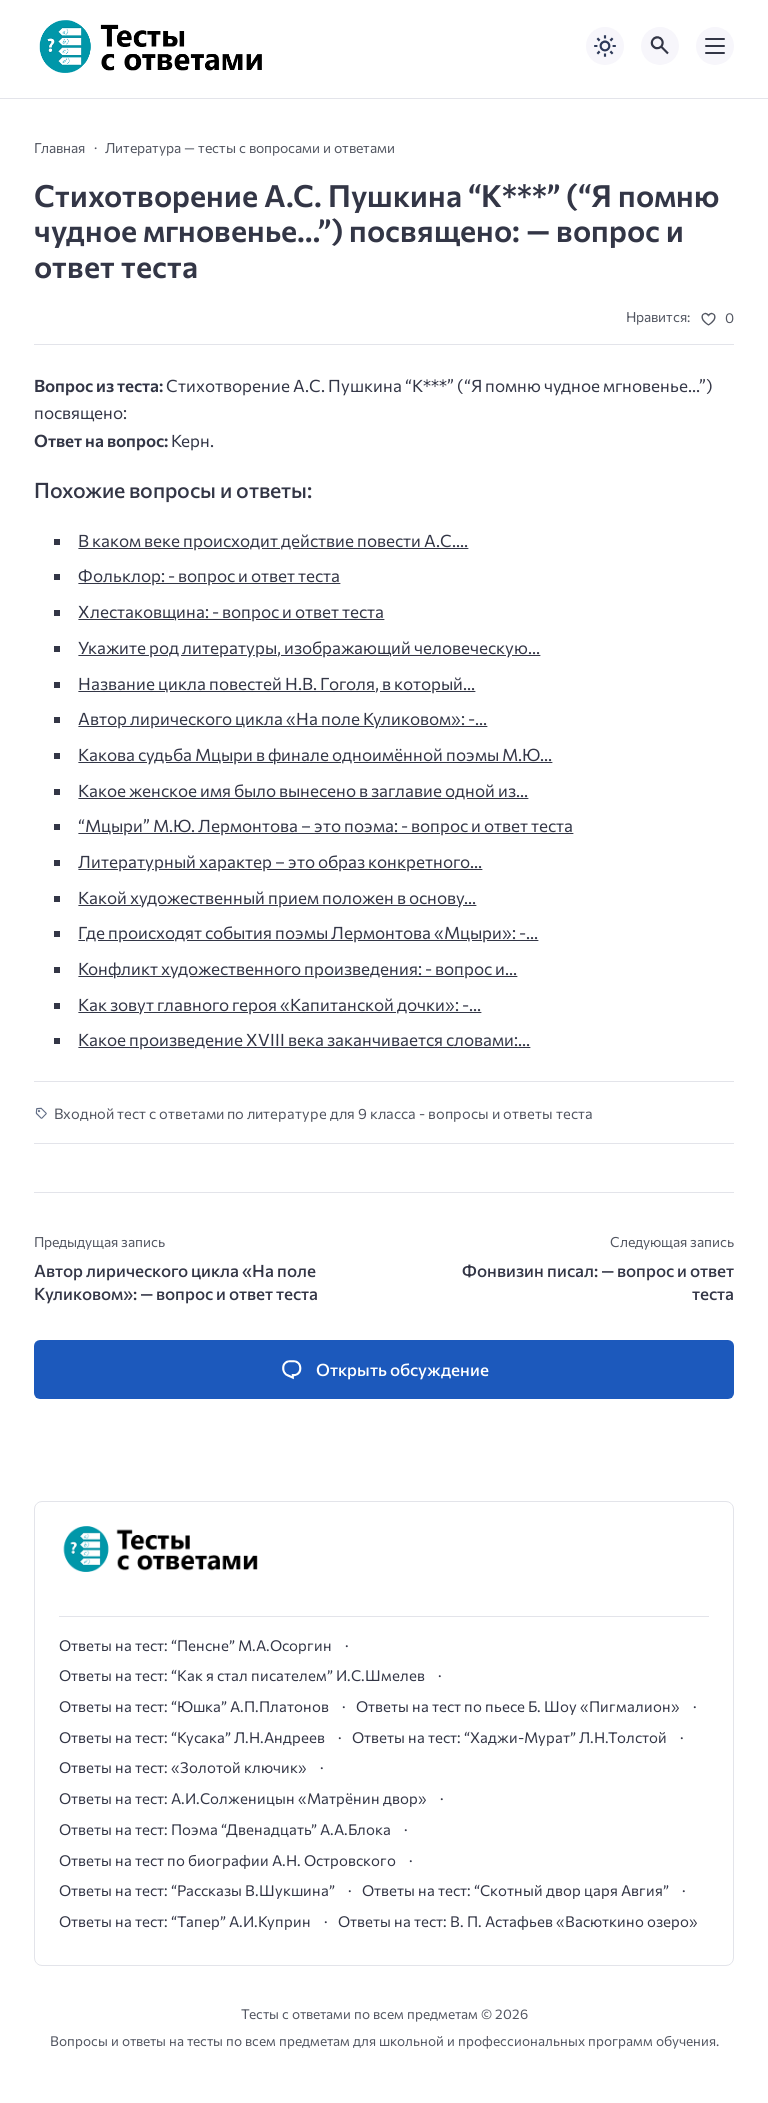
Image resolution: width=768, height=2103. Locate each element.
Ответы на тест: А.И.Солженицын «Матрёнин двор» (243, 1798)
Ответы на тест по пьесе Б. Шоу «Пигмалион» (518, 1706)
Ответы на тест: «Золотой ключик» (183, 1767)
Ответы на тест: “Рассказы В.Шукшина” (197, 1890)
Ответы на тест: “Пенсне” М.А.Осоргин (195, 1645)
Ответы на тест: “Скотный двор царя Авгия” (515, 1890)
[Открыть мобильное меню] (715, 46)
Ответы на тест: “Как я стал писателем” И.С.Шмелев (242, 1675)
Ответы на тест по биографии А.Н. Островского (227, 1860)
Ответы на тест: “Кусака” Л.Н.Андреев (192, 1737)
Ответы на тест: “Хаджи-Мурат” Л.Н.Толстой (509, 1737)
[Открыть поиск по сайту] (660, 46)
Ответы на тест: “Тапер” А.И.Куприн (185, 1921)
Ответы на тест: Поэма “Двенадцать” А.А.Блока (225, 1829)
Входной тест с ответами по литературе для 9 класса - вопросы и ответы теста (323, 1113)
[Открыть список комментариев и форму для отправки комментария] (384, 1370)
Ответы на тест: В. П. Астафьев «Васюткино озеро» (518, 1921)
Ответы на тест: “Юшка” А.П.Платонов (194, 1706)
